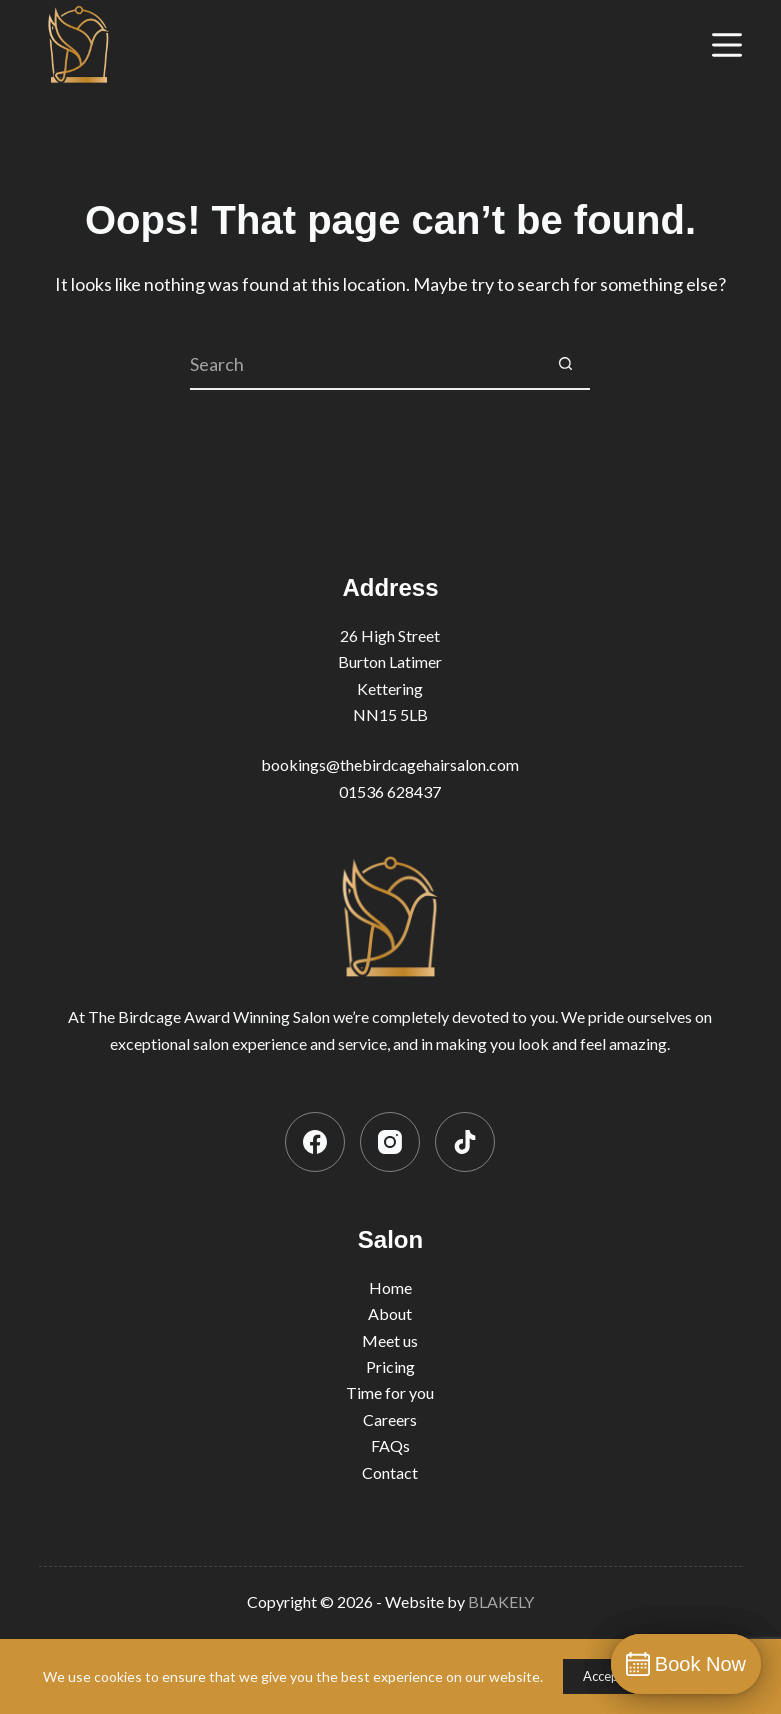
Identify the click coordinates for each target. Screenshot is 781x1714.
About (390, 1313)
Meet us (390, 1340)
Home (390, 1287)
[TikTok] (465, 1142)
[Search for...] (365, 365)
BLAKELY (501, 1601)
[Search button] (565, 365)
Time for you (390, 1392)
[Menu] (727, 45)
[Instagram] (390, 1142)
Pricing (390, 1366)
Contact (390, 1472)
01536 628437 (390, 791)
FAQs (390, 1445)
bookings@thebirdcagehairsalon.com (390, 764)
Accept (603, 1676)
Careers (390, 1419)
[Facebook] (315, 1142)
